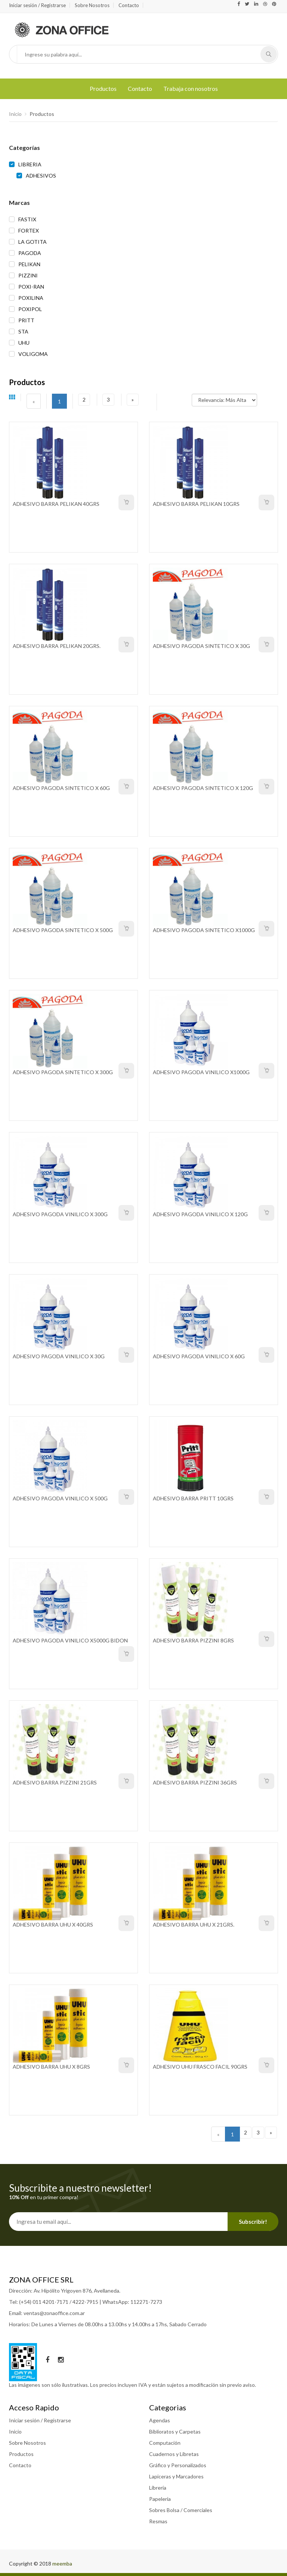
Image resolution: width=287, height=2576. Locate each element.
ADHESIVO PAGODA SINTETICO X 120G (203, 788)
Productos (103, 88)
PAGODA (29, 253)
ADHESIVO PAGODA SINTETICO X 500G (63, 930)
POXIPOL (30, 309)
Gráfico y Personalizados (177, 2465)
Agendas (159, 2420)
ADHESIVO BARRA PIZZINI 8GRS (193, 1640)
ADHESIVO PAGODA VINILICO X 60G (199, 1356)
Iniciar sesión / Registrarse (37, 5)
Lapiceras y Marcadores (176, 2476)
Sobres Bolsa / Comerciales (180, 2510)
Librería (157, 2487)
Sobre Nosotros (92, 5)
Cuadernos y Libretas (174, 2454)
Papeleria (160, 2499)
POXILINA (30, 298)
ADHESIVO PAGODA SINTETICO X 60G (61, 788)
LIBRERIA (29, 164)
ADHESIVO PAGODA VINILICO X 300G (60, 1214)
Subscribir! (253, 2221)
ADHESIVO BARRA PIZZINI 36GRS (195, 1782)
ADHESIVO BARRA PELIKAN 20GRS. (57, 646)
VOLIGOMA (33, 354)
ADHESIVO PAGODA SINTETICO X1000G (204, 930)
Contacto (128, 5)
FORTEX (28, 230)
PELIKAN (29, 264)
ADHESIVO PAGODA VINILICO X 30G (59, 1356)
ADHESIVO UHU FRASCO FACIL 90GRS (200, 2066)
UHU (24, 342)
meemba (62, 2563)
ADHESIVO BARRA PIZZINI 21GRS (55, 1782)
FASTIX (27, 219)
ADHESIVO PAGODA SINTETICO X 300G (63, 1072)
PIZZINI (28, 275)
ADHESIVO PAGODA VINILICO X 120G (200, 1214)
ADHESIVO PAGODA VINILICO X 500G (60, 1498)
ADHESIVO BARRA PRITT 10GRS (193, 1498)
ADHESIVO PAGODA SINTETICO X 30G (201, 646)
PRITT (26, 320)
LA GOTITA (32, 242)
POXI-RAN (31, 286)
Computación (164, 2443)
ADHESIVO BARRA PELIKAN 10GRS (196, 504)
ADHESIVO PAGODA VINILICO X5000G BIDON (70, 1640)
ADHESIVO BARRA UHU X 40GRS (53, 1924)
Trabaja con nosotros (190, 88)
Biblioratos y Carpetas (175, 2431)
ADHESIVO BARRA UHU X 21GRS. (193, 1924)
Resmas (158, 2521)
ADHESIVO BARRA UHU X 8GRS (51, 2066)
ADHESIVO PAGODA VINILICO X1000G (201, 1072)
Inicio (15, 114)
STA (23, 331)
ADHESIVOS (41, 175)
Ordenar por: (177, 396)
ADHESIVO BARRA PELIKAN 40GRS (56, 504)
